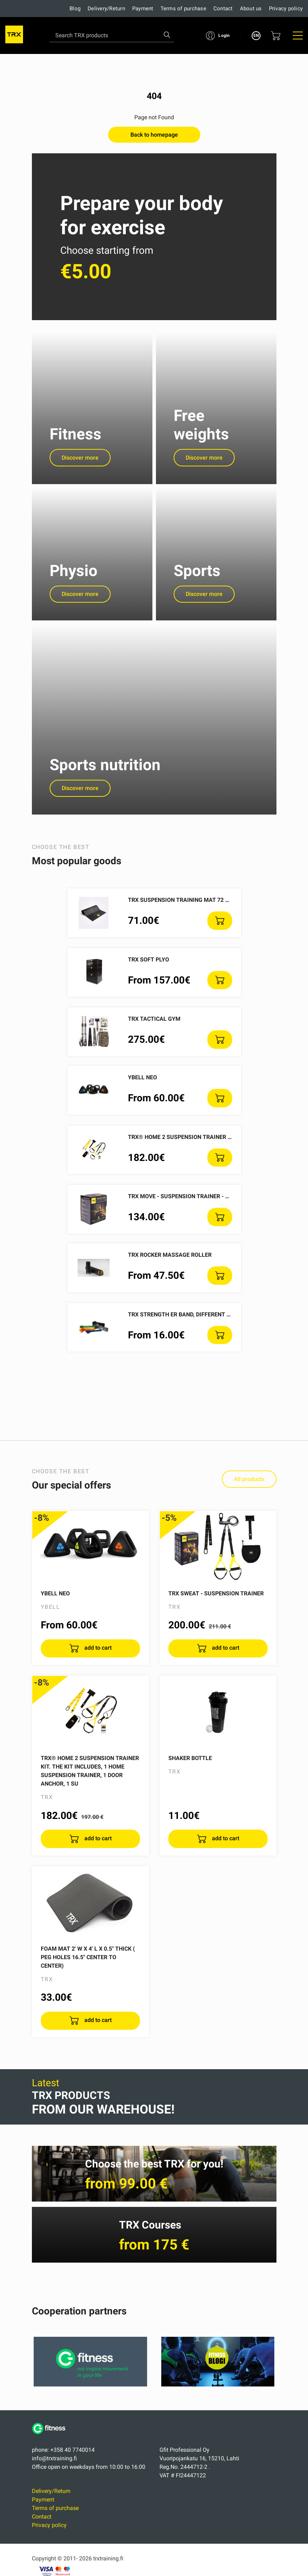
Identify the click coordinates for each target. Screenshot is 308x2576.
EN (256, 35)
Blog (74, 8)
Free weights (201, 429)
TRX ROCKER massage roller (170, 1272)
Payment (142, 8)
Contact (223, 8)
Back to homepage (154, 134)
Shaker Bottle (190, 1775)
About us (251, 8)
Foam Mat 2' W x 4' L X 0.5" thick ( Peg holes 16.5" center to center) (88, 1974)
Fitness (75, 438)
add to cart (97, 1665)
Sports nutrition (105, 782)
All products (249, 1496)
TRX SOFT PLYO (148, 976)
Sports (197, 579)
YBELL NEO (142, 1094)
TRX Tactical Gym (154, 1036)
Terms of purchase (183, 8)
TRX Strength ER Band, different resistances (195, 1331)
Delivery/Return (106, 8)
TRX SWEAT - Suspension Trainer (216, 1610)
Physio (73, 579)
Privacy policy (286, 8)
